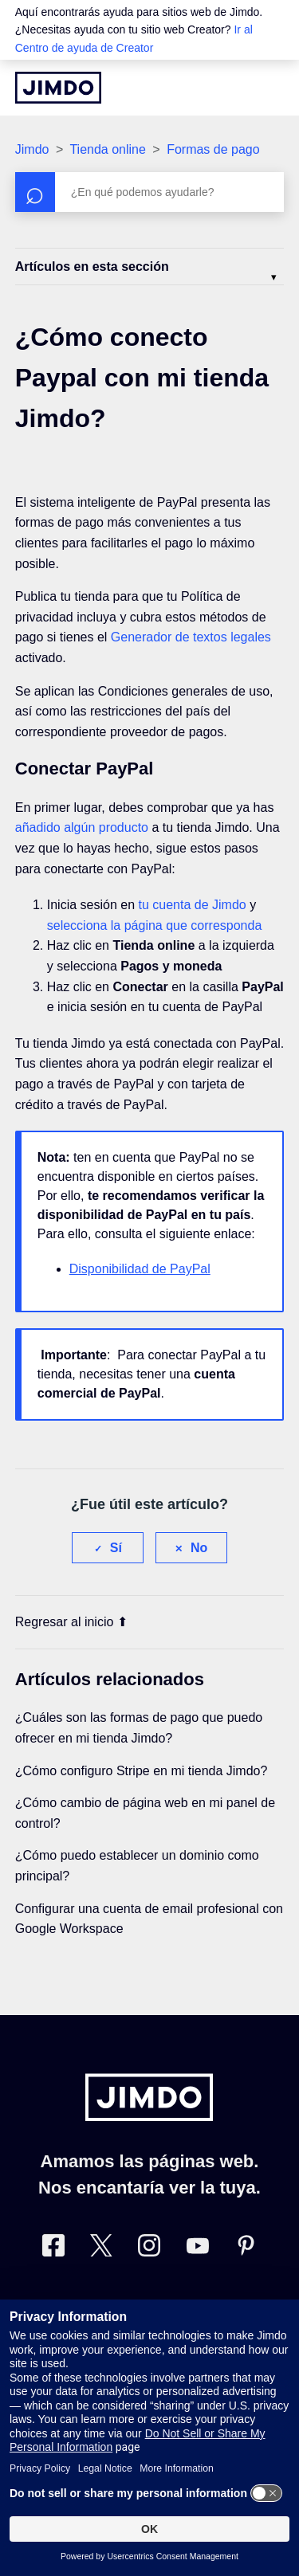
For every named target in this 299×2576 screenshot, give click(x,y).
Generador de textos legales (191, 637)
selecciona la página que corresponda (154, 925)
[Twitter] (101, 2249)
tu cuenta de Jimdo (192, 905)
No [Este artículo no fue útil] (199, 1548)
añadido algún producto (81, 827)
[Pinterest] (245, 2249)
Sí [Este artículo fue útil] (116, 1548)
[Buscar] (150, 192)
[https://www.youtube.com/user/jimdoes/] (198, 2249)
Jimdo (32, 149)
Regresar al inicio (71, 1622)
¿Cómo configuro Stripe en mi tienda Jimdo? (141, 1771)
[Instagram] (149, 2249)
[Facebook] (53, 2249)
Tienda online (107, 149)
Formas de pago (213, 149)
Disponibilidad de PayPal (139, 1269)
